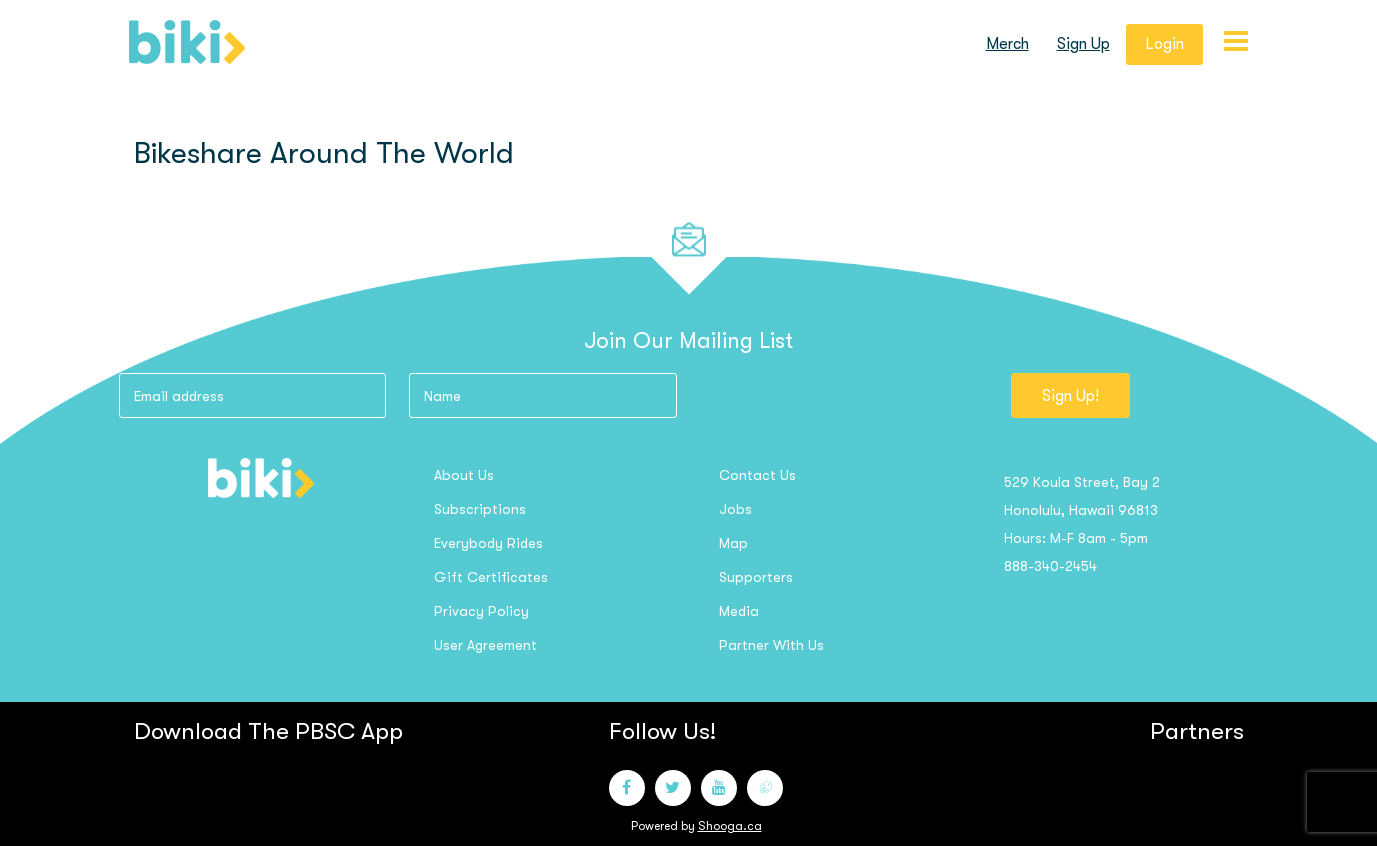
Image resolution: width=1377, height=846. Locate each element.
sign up (1083, 44)
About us (464, 475)
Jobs (735, 509)
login (1164, 44)
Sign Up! (1070, 396)
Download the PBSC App (268, 731)
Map (733, 543)
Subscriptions (480, 509)
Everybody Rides (488, 543)
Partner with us (771, 645)
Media (739, 611)
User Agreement (485, 645)
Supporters (756, 577)
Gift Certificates (491, 577)
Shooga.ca (730, 826)
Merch (1007, 44)
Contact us (757, 475)
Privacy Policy (481, 611)
